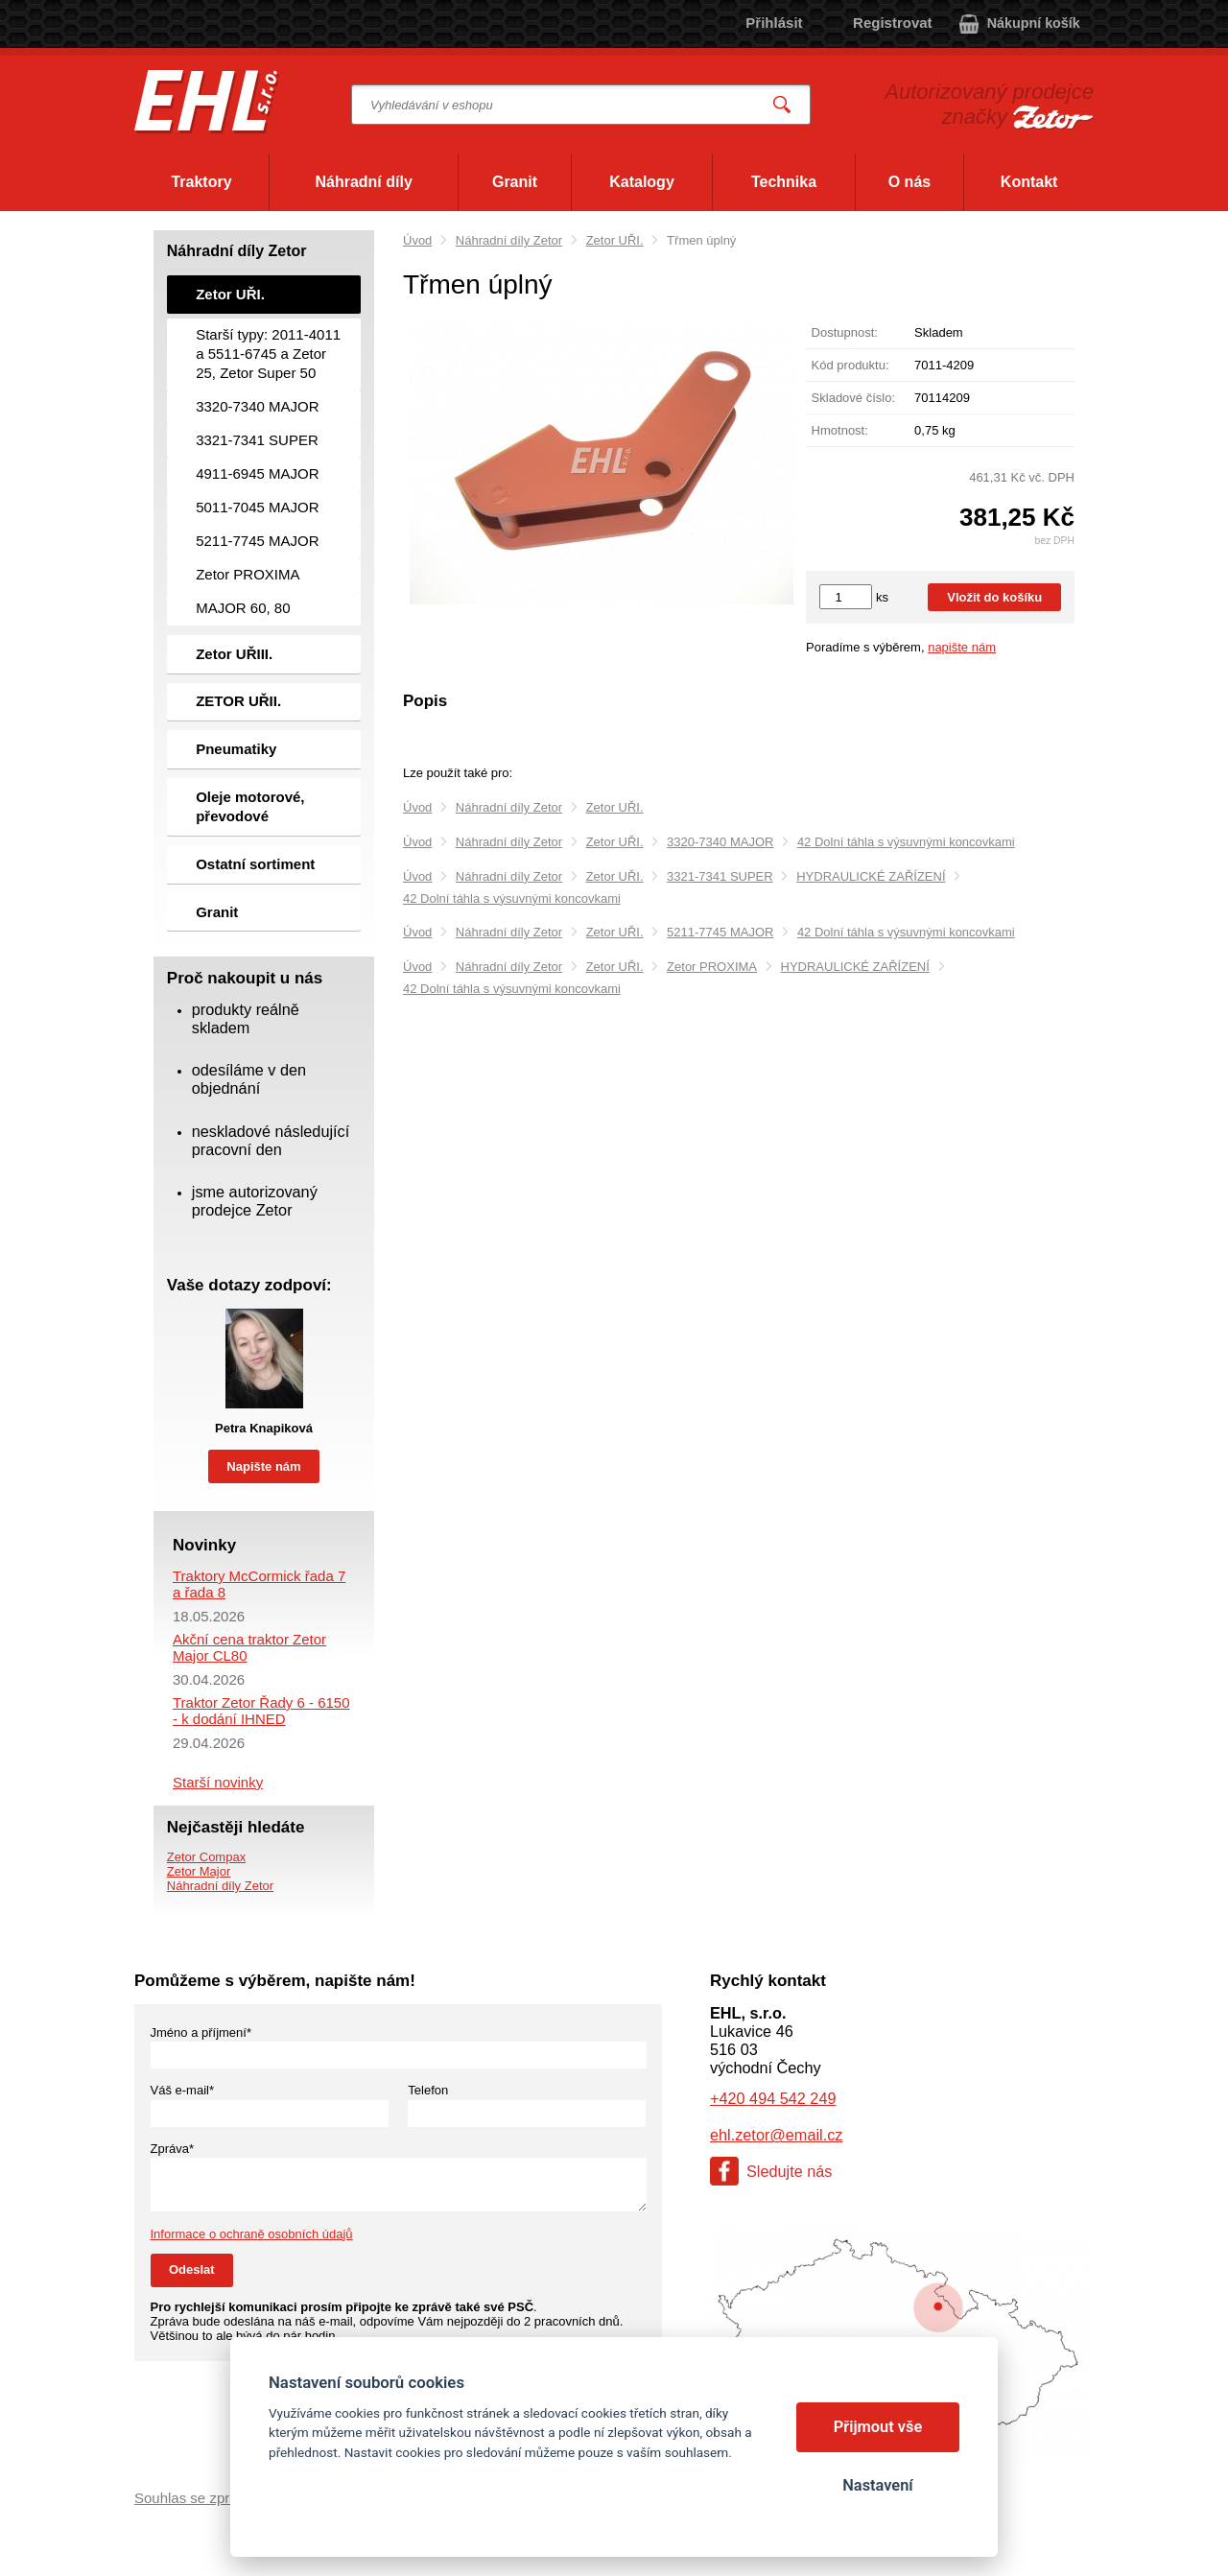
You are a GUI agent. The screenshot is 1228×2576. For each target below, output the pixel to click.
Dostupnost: (845, 332)
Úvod (417, 240)
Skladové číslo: (853, 397)
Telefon (428, 2090)
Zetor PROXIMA (712, 966)
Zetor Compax (206, 1857)
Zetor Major (198, 1871)
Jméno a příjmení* (201, 2032)
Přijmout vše (878, 2427)
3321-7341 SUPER (720, 876)
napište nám (962, 647)
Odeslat (192, 2269)
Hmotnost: (840, 430)
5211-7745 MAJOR (720, 932)
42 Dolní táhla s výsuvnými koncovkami (906, 842)
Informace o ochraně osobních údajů (252, 2234)
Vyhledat (783, 105)
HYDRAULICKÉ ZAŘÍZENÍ (870, 876)
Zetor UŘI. (615, 240)
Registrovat (893, 22)
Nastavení (877, 2485)
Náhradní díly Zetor (509, 240)
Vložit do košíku (994, 597)
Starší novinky (218, 1782)
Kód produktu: (850, 365)
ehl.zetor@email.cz (776, 2134)
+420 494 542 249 (773, 2098)
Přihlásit (773, 22)
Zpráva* (173, 2148)
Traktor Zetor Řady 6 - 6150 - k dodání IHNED (261, 1710)
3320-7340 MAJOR (720, 842)
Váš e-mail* (182, 2090)
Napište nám (263, 1466)
